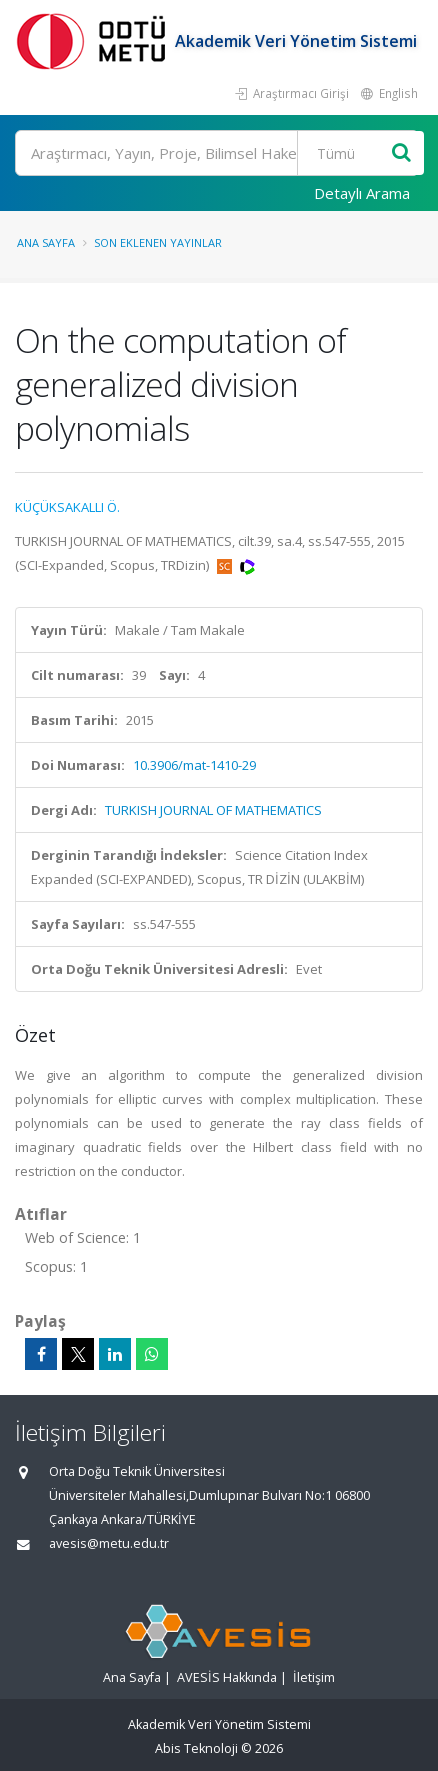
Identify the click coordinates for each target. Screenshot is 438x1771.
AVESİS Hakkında (227, 1677)
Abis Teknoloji (196, 1748)
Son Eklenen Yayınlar (158, 242)
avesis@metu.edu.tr (109, 1543)
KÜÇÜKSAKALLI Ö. (67, 507)
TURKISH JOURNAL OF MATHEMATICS (213, 810)
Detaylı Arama (362, 193)
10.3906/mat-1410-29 (194, 765)
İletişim (314, 1677)
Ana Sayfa (46, 242)
